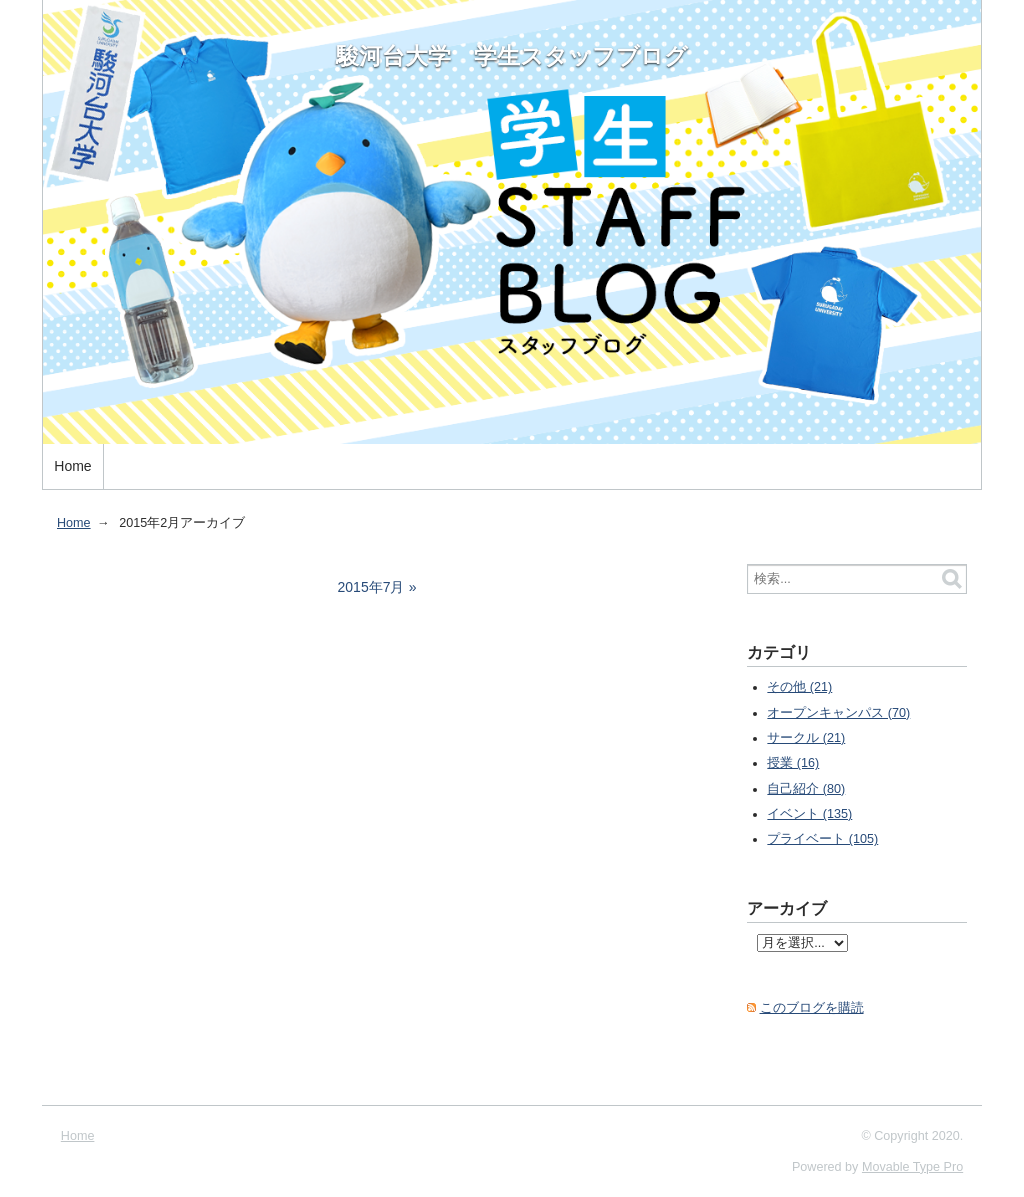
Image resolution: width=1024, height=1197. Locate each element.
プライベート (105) (822, 839)
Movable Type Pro (912, 1167)
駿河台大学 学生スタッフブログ (512, 56)
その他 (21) (799, 687)
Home (72, 466)
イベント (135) (809, 814)
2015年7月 (371, 587)
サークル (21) (806, 738)
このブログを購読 (812, 1008)
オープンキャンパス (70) (838, 713)
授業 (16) (793, 763)
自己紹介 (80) (806, 789)
